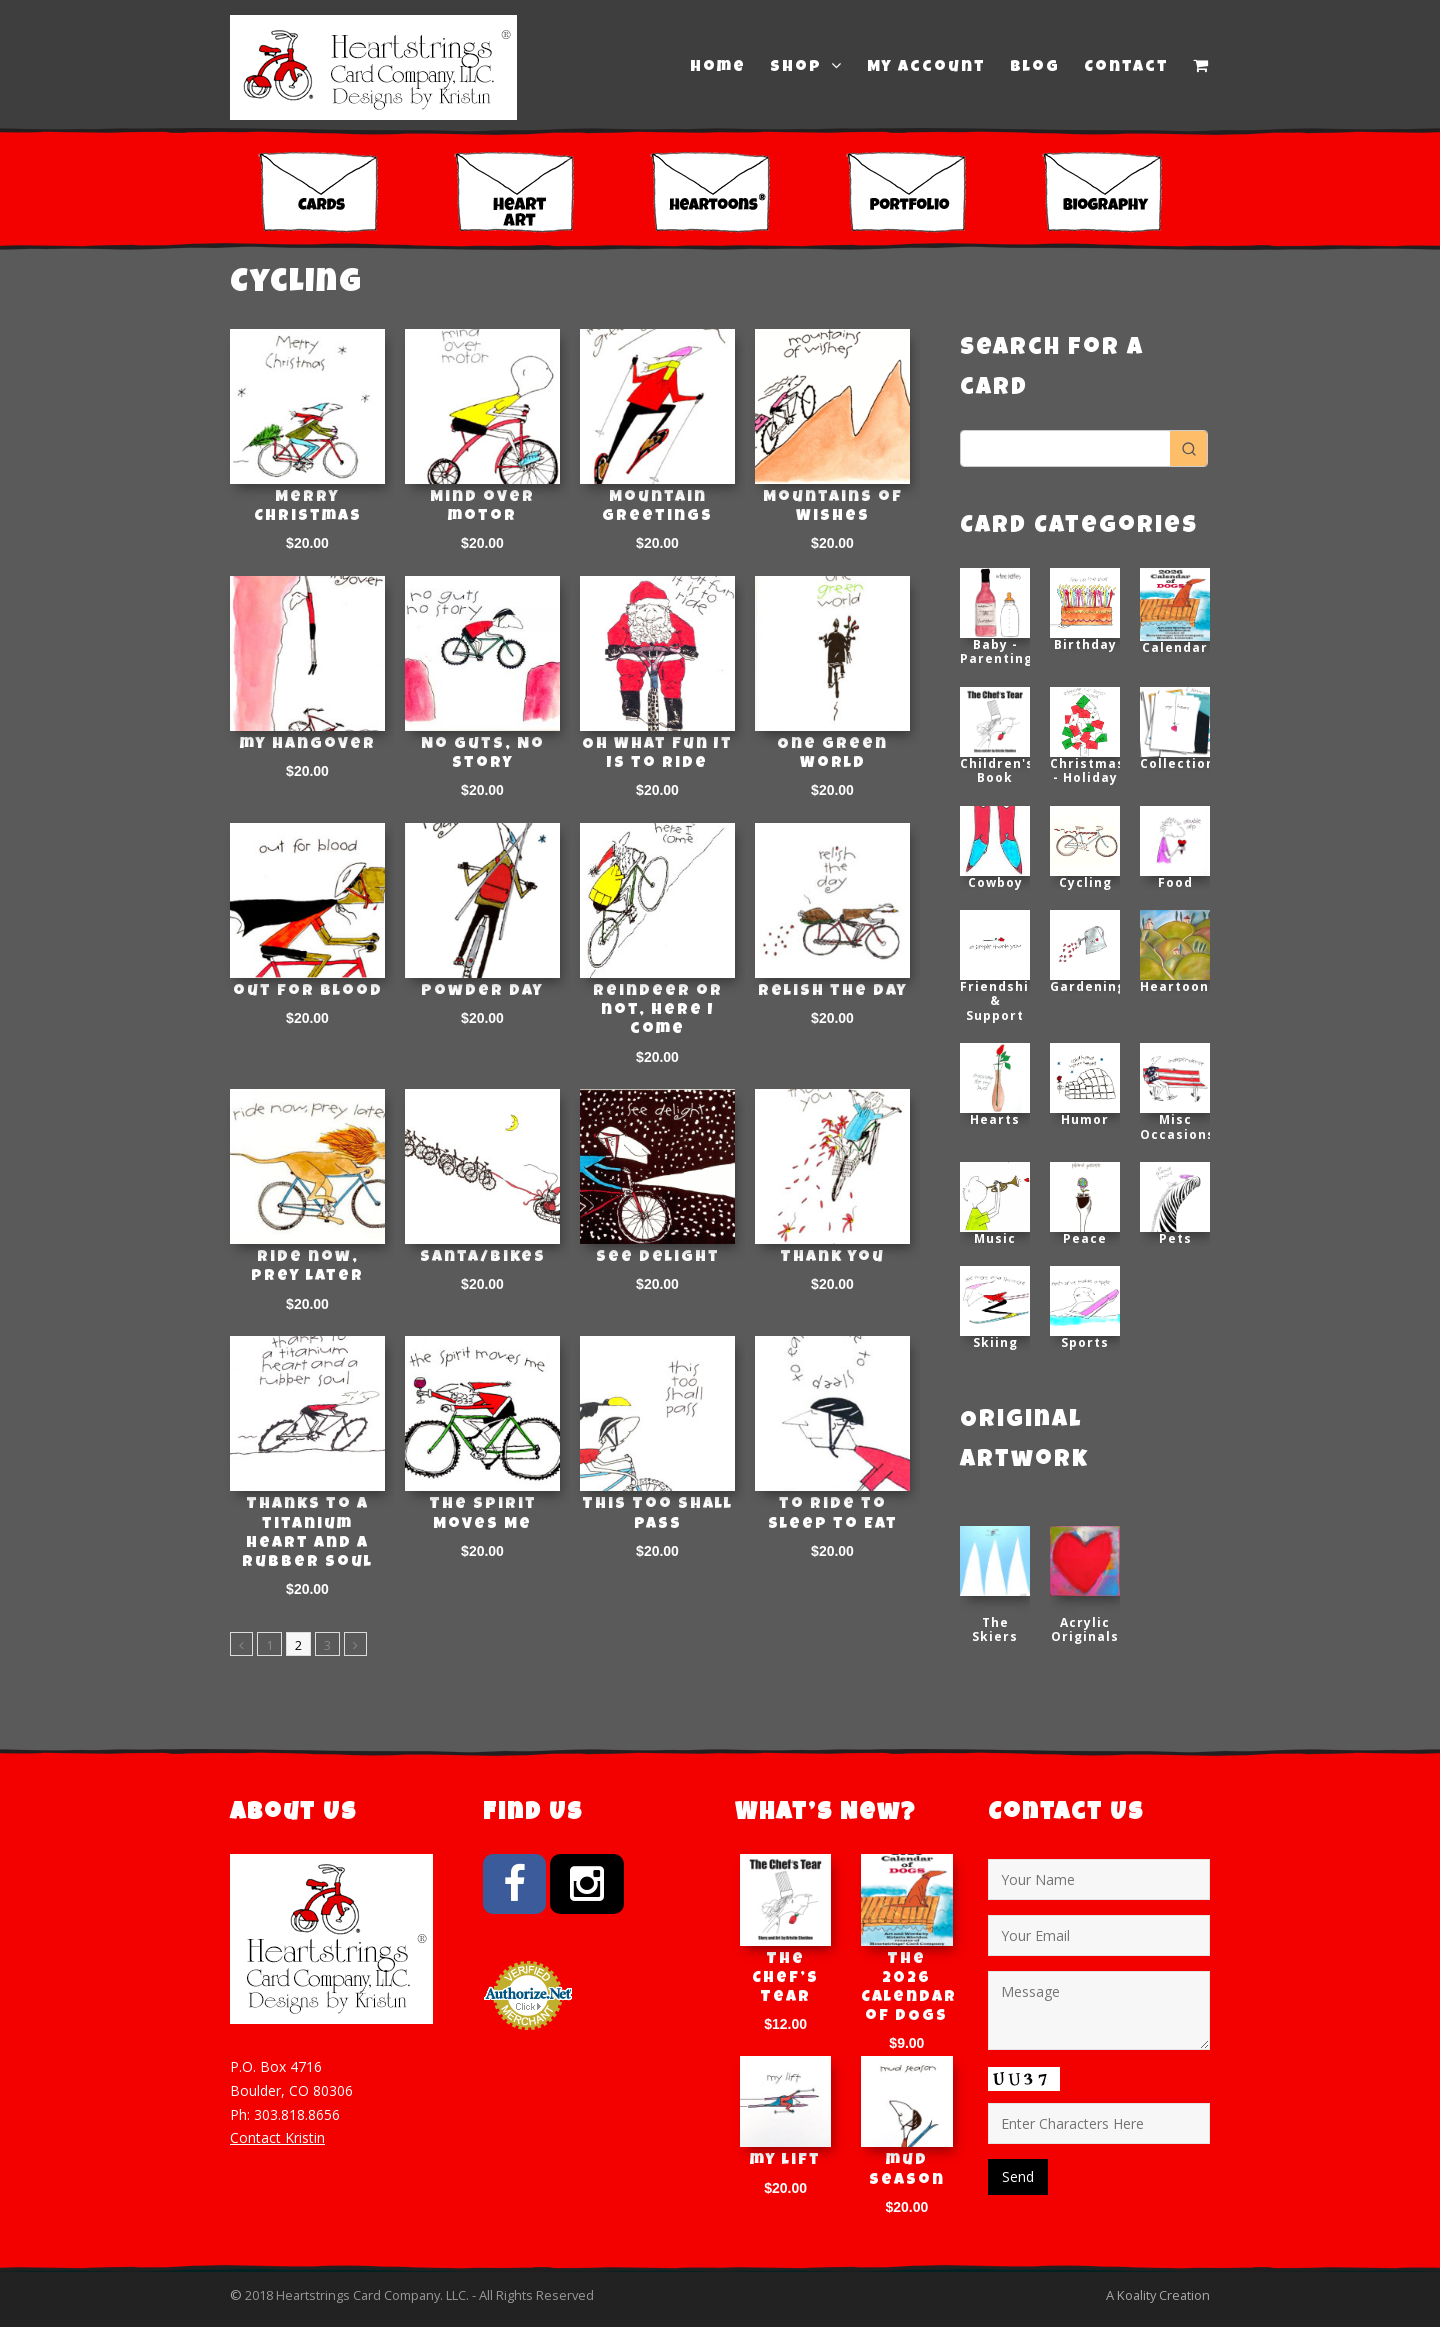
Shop (806, 67)
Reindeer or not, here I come (658, 1011)
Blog (1035, 68)
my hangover (308, 745)
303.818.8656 (297, 2114)
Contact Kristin (277, 2137)
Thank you (832, 1258)
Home (718, 68)
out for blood (308, 992)
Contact (1126, 68)
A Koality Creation (1158, 2295)
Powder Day (482, 992)
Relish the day (833, 992)
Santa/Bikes (483, 1258)
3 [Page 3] (327, 1645)
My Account (926, 68)
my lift (785, 2161)
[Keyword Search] (1065, 448)
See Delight (658, 1258)
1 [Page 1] (269, 1645)
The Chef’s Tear (785, 1979)
